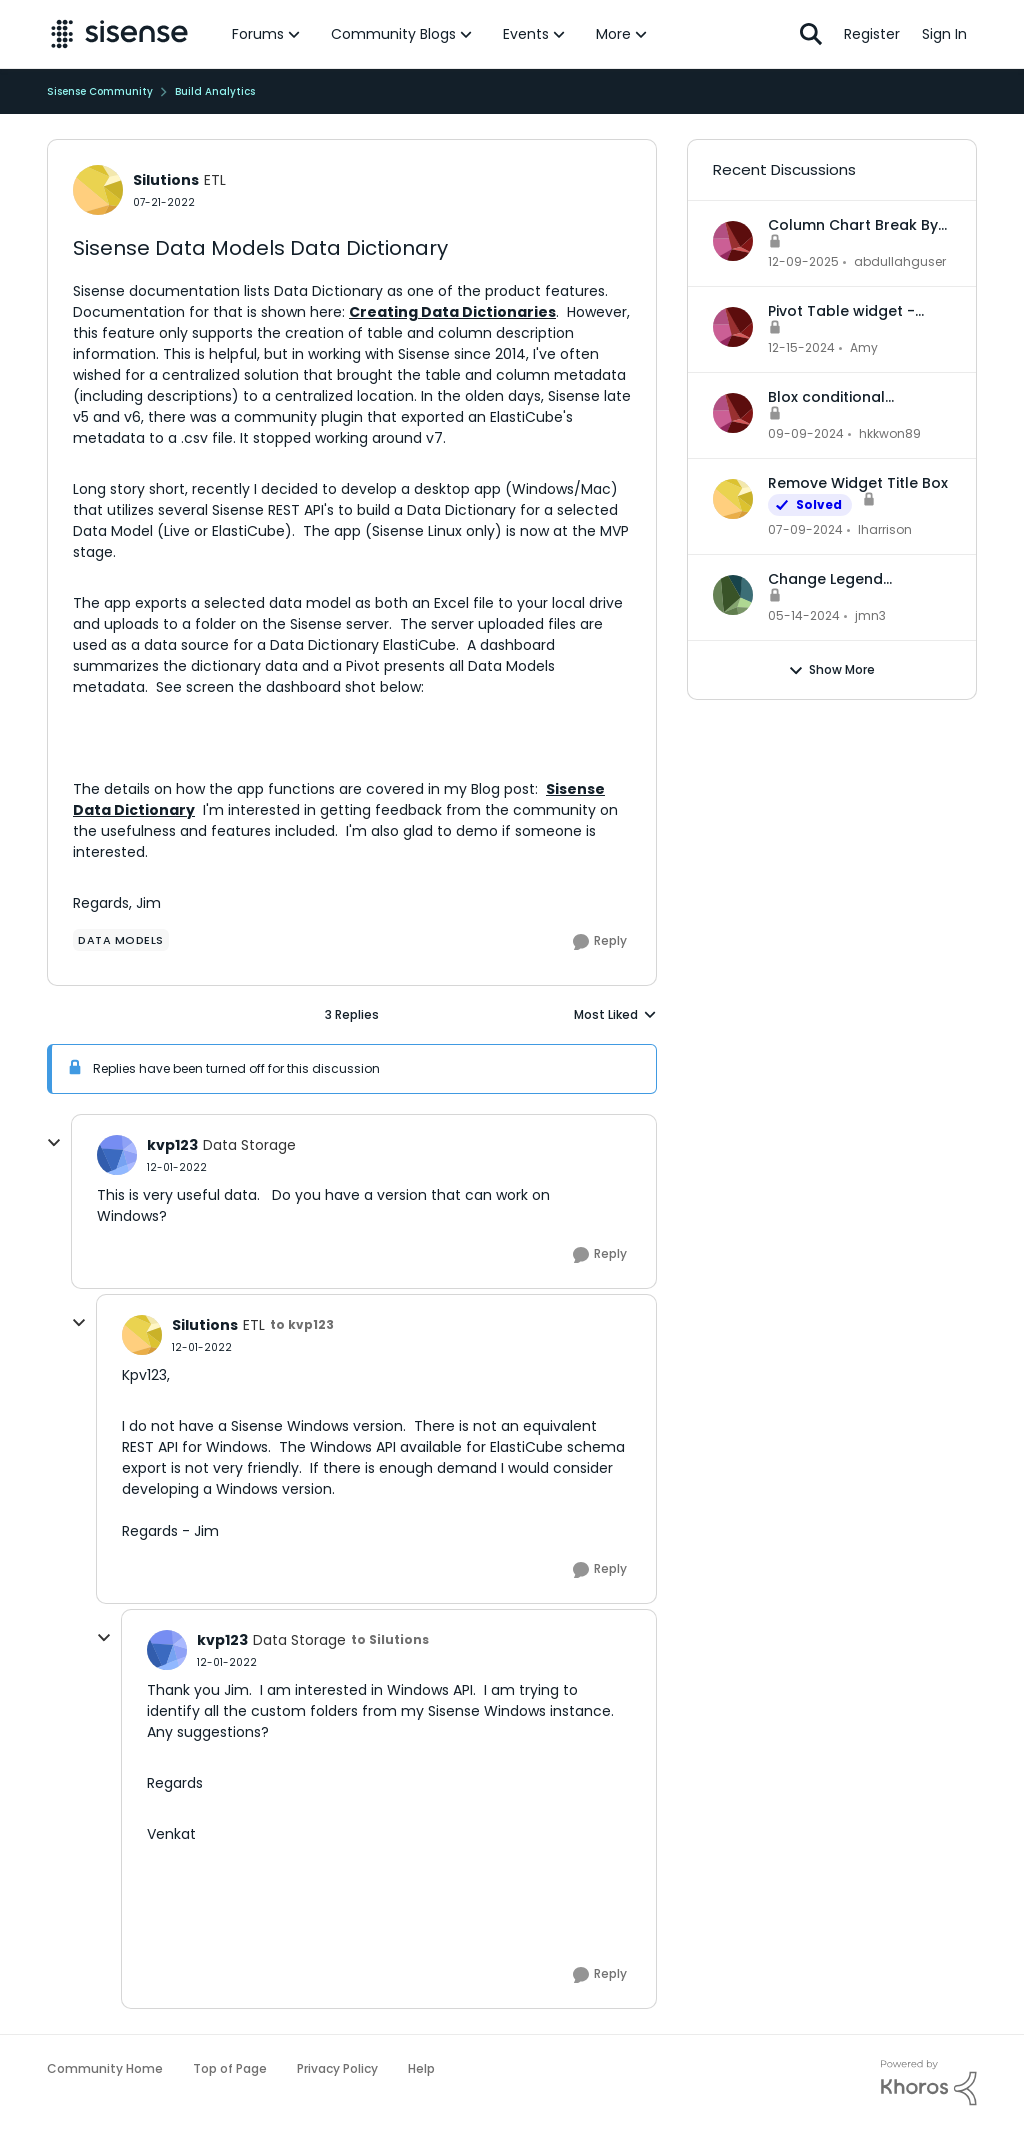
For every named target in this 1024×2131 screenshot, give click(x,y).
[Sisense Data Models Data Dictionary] (177, 1167)
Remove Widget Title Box (858, 483)
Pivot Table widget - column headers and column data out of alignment (844, 311)
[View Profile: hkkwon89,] (733, 413)
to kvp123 (302, 1324)
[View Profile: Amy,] (733, 327)
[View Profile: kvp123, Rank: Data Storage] (117, 1155)
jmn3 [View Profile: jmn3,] (870, 615)
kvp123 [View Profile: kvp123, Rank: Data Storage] (172, 1145)
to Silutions (390, 1639)
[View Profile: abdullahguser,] (733, 241)
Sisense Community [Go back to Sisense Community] (100, 91)
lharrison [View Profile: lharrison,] (885, 529)
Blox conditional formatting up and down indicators (858, 397)
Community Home (105, 2068)
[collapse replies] (54, 1143)
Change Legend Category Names (830, 579)
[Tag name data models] (121, 940)
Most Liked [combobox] (615, 1015)
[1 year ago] (801, 348)
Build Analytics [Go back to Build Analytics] (215, 91)
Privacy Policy (337, 2068)
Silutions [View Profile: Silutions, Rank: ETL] (166, 180)
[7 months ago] (803, 262)
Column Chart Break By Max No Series (853, 225)
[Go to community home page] (119, 34)
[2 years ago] (805, 530)
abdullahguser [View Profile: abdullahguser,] (900, 261)
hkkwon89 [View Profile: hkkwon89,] (890, 433)
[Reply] (600, 942)
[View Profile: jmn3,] (733, 595)
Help (421, 2068)
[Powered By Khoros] (929, 2083)
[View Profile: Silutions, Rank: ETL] (98, 190)
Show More (831, 670)
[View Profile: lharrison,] (733, 499)
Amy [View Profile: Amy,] (864, 347)
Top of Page (230, 2068)
